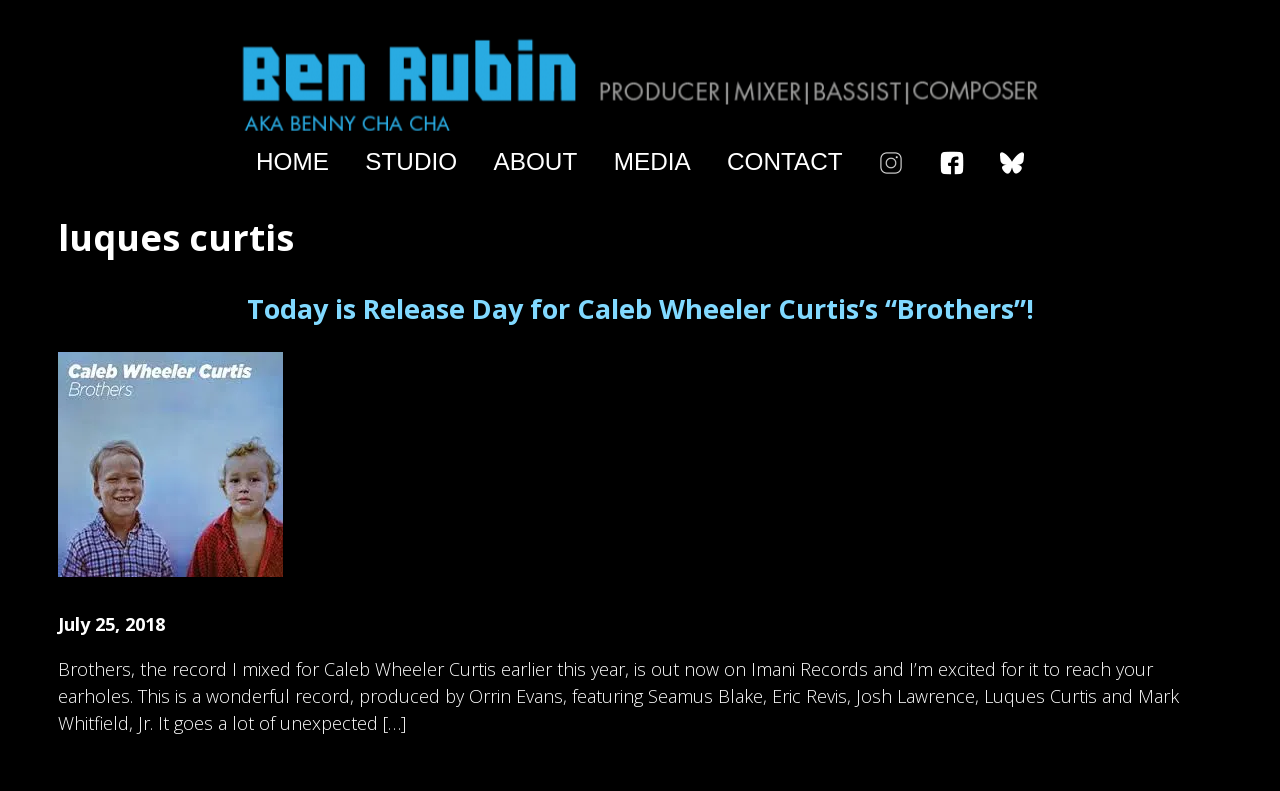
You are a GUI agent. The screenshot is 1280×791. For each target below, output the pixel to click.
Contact (785, 162)
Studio (411, 162)
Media (652, 162)
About (536, 162)
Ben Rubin (640, 83)
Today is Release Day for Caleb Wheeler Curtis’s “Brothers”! (640, 308)
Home (292, 162)
